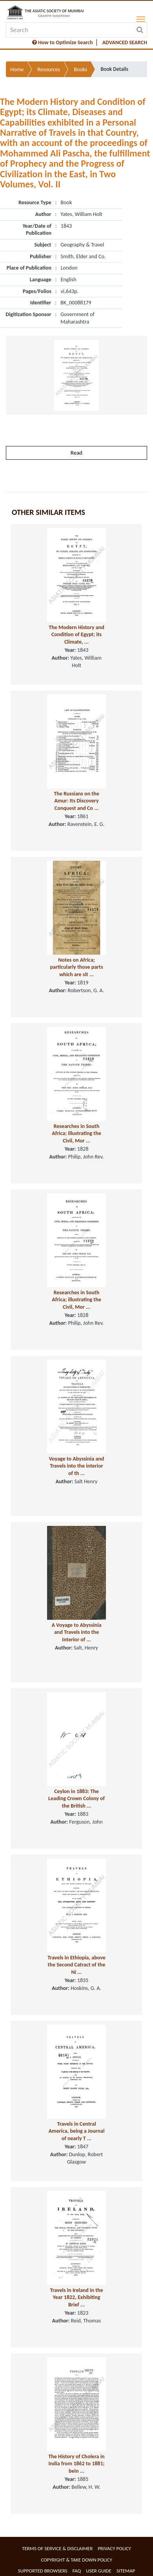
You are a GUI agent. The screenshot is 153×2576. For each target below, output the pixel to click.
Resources (48, 69)
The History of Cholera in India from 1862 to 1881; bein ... (76, 2463)
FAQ (77, 2571)
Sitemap (126, 2571)
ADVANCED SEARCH (124, 42)
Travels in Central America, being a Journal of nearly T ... (77, 2131)
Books (80, 69)
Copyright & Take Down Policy (76, 2560)
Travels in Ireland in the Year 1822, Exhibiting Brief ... (76, 2297)
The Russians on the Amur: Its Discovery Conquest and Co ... (76, 800)
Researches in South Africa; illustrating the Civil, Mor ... (76, 1133)
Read (76, 452)
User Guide (98, 2571)
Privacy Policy (114, 2548)
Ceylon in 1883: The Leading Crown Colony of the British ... (76, 1798)
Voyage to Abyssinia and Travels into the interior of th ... (76, 1466)
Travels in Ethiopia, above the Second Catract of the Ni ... (76, 1964)
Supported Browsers (42, 2571)
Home (17, 69)
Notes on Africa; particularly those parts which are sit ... (76, 967)
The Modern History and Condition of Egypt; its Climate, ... (76, 634)
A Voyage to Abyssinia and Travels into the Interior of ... (76, 1632)
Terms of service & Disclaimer (57, 2548)
